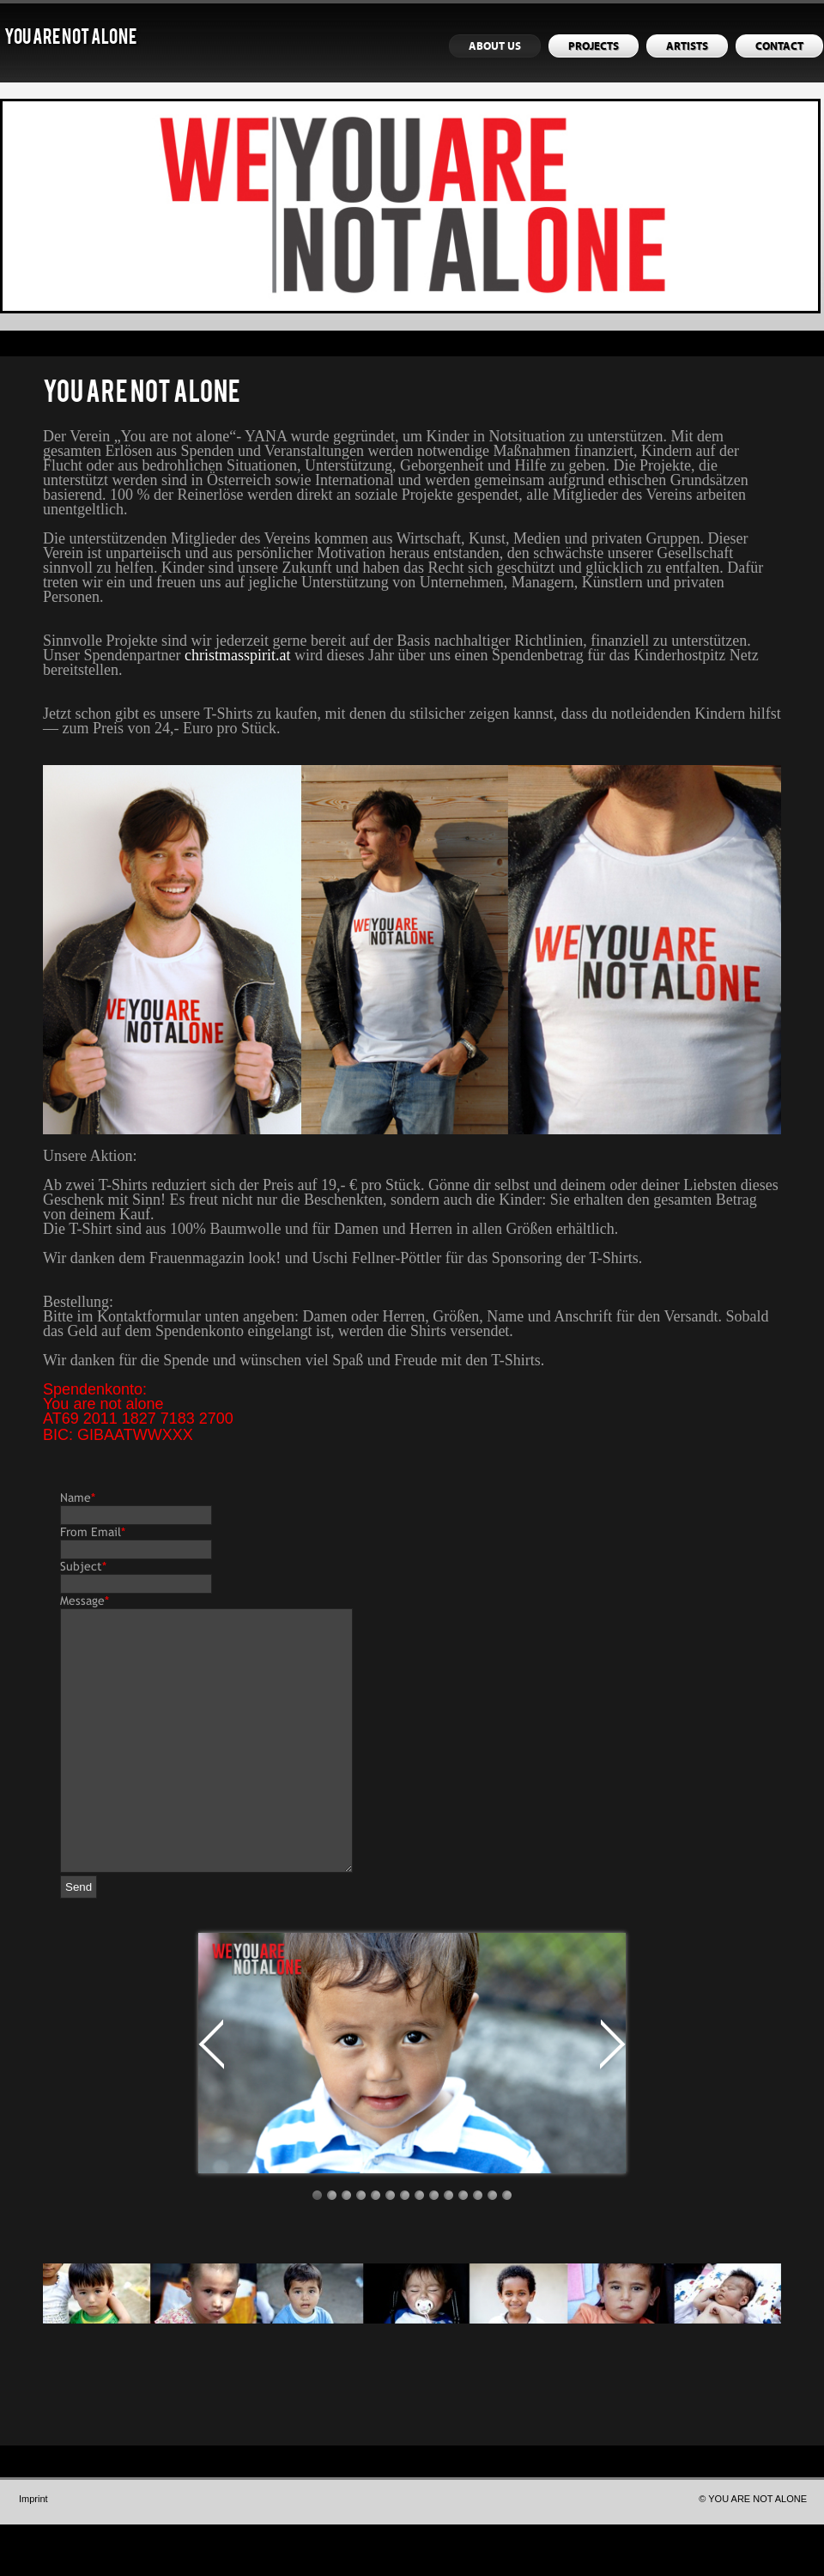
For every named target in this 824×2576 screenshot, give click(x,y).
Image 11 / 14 (463, 2246)
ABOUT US (495, 46)
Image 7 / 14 (404, 2246)
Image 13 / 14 (492, 2246)
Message (84, 1600)
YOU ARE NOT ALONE (70, 38)
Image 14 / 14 (507, 2246)
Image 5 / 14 (375, 2246)
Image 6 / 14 (390, 2246)
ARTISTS (687, 46)
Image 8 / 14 (419, 2246)
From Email (92, 1532)
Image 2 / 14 (331, 2246)
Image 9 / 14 (434, 2246)
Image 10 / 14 (448, 2246)
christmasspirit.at (237, 655)
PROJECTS (593, 46)
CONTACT (779, 46)
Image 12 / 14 (477, 2246)
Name (77, 1497)
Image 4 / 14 (361, 2246)
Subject (83, 1566)
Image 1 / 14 (317, 2246)
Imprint (33, 2550)
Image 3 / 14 (346, 2246)
